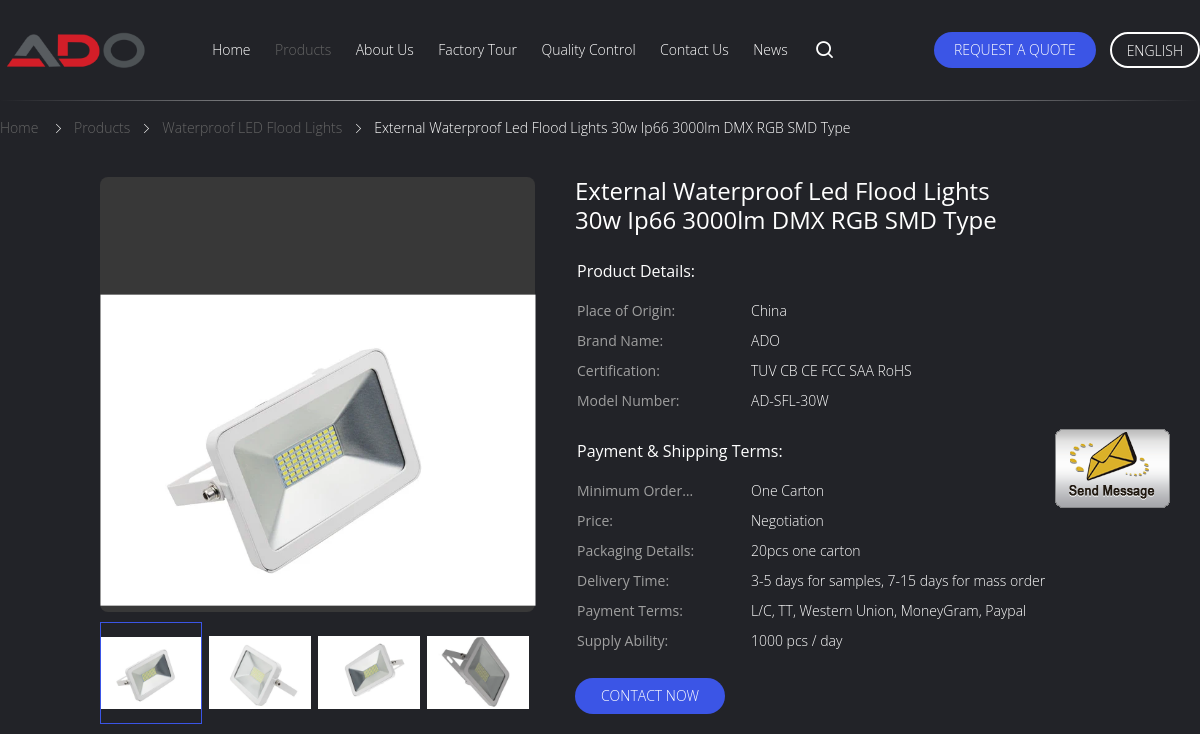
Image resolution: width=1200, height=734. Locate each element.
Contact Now (650, 695)
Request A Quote (1015, 49)
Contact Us (694, 49)
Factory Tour (477, 49)
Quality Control (588, 49)
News (770, 49)
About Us (385, 49)
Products (303, 49)
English (1155, 50)
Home (231, 49)
